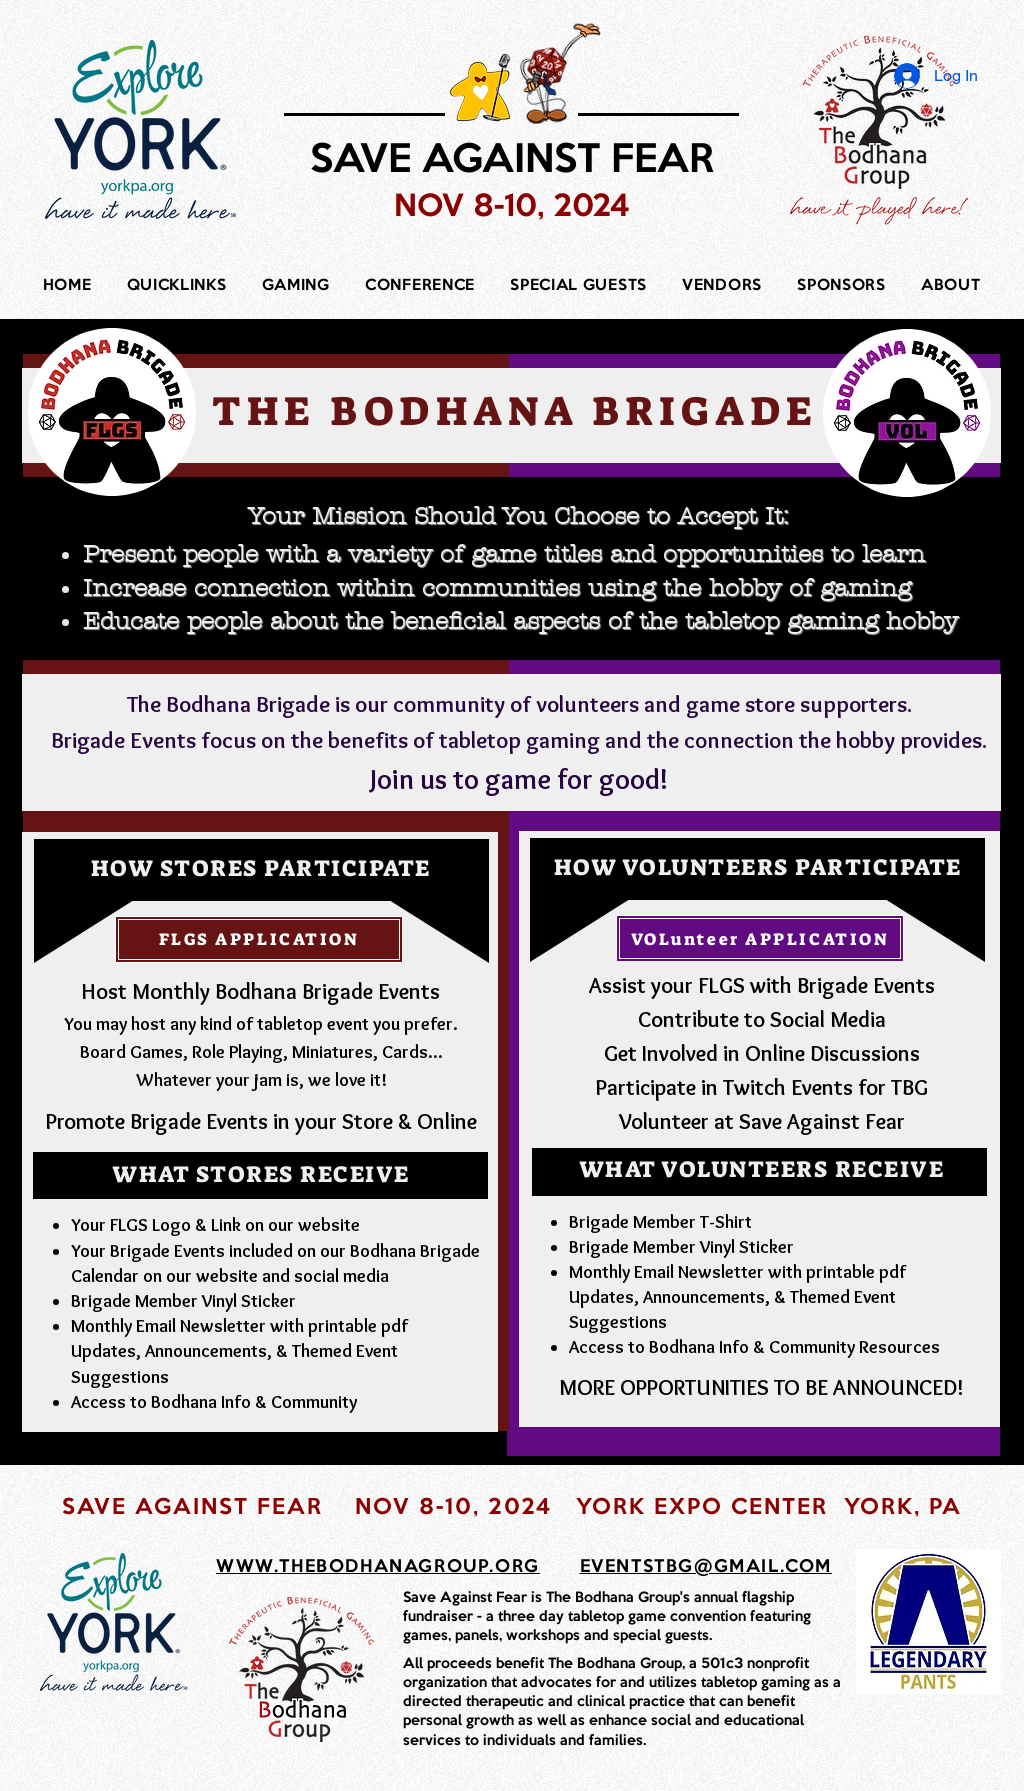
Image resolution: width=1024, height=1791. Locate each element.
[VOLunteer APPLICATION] (760, 938)
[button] (176, 287)
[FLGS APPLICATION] (259, 939)
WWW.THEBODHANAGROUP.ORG (378, 1567)
